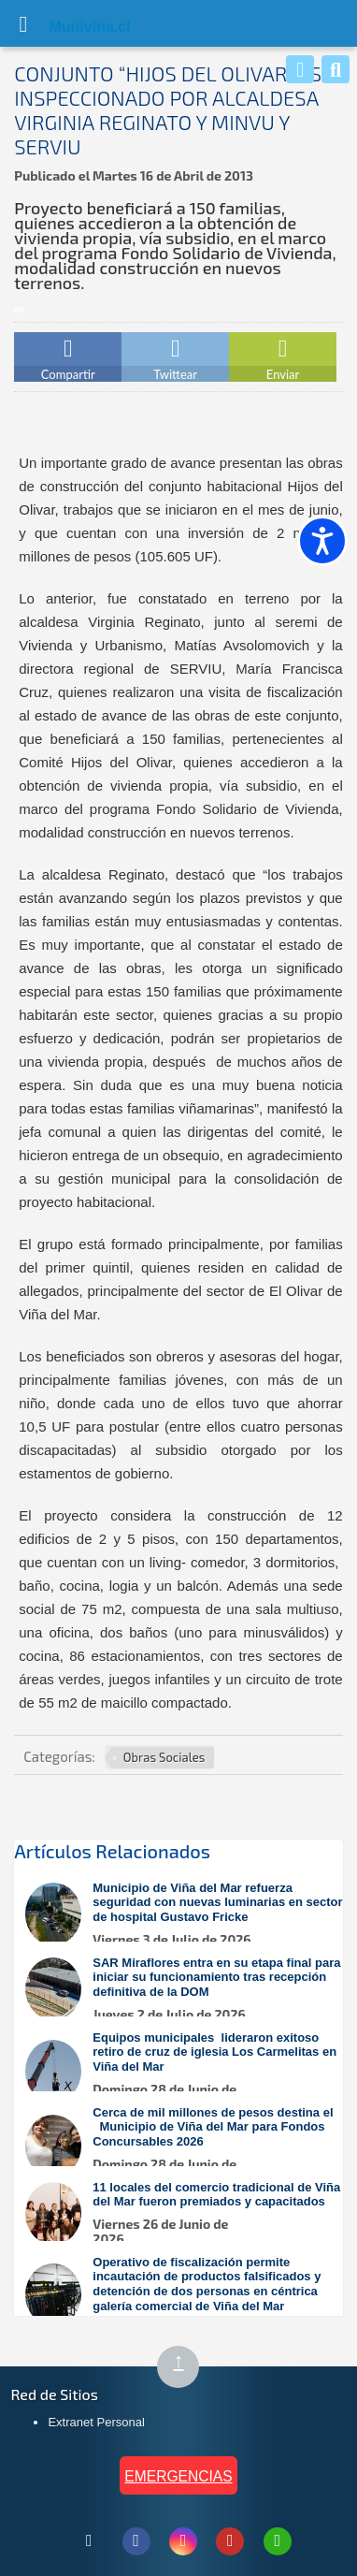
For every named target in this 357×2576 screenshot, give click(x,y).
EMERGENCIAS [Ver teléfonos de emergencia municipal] (178, 2476)
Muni (67, 27)
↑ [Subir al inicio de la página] (186, 2368)
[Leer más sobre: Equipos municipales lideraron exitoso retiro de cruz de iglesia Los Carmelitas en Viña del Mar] (187, 2071)
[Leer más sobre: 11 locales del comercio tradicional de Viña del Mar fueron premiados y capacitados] (187, 2213)
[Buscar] (335, 69)
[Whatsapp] (300, 69)
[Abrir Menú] (23, 23)
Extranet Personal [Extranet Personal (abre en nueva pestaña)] (96, 2422)
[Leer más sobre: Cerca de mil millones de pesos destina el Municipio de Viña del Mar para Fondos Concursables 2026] (187, 2146)
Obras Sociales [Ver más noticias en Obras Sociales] (164, 1757)
